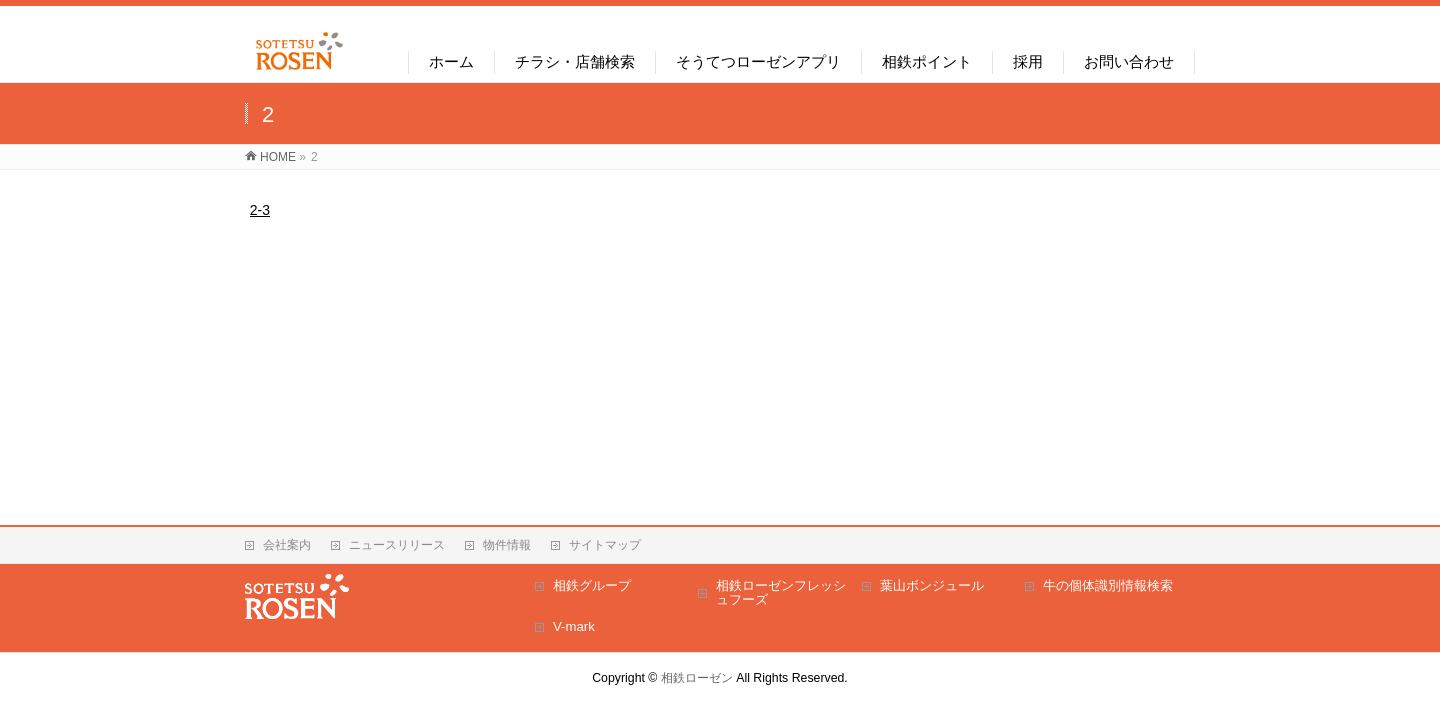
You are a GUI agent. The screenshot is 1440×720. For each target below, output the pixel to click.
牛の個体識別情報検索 (1108, 585)
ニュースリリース (397, 545)
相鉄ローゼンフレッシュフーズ (781, 592)
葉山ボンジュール (932, 585)
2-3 (260, 210)
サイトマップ (605, 545)
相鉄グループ (592, 585)
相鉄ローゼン (697, 678)
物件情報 (507, 545)
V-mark (574, 626)
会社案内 (287, 545)
